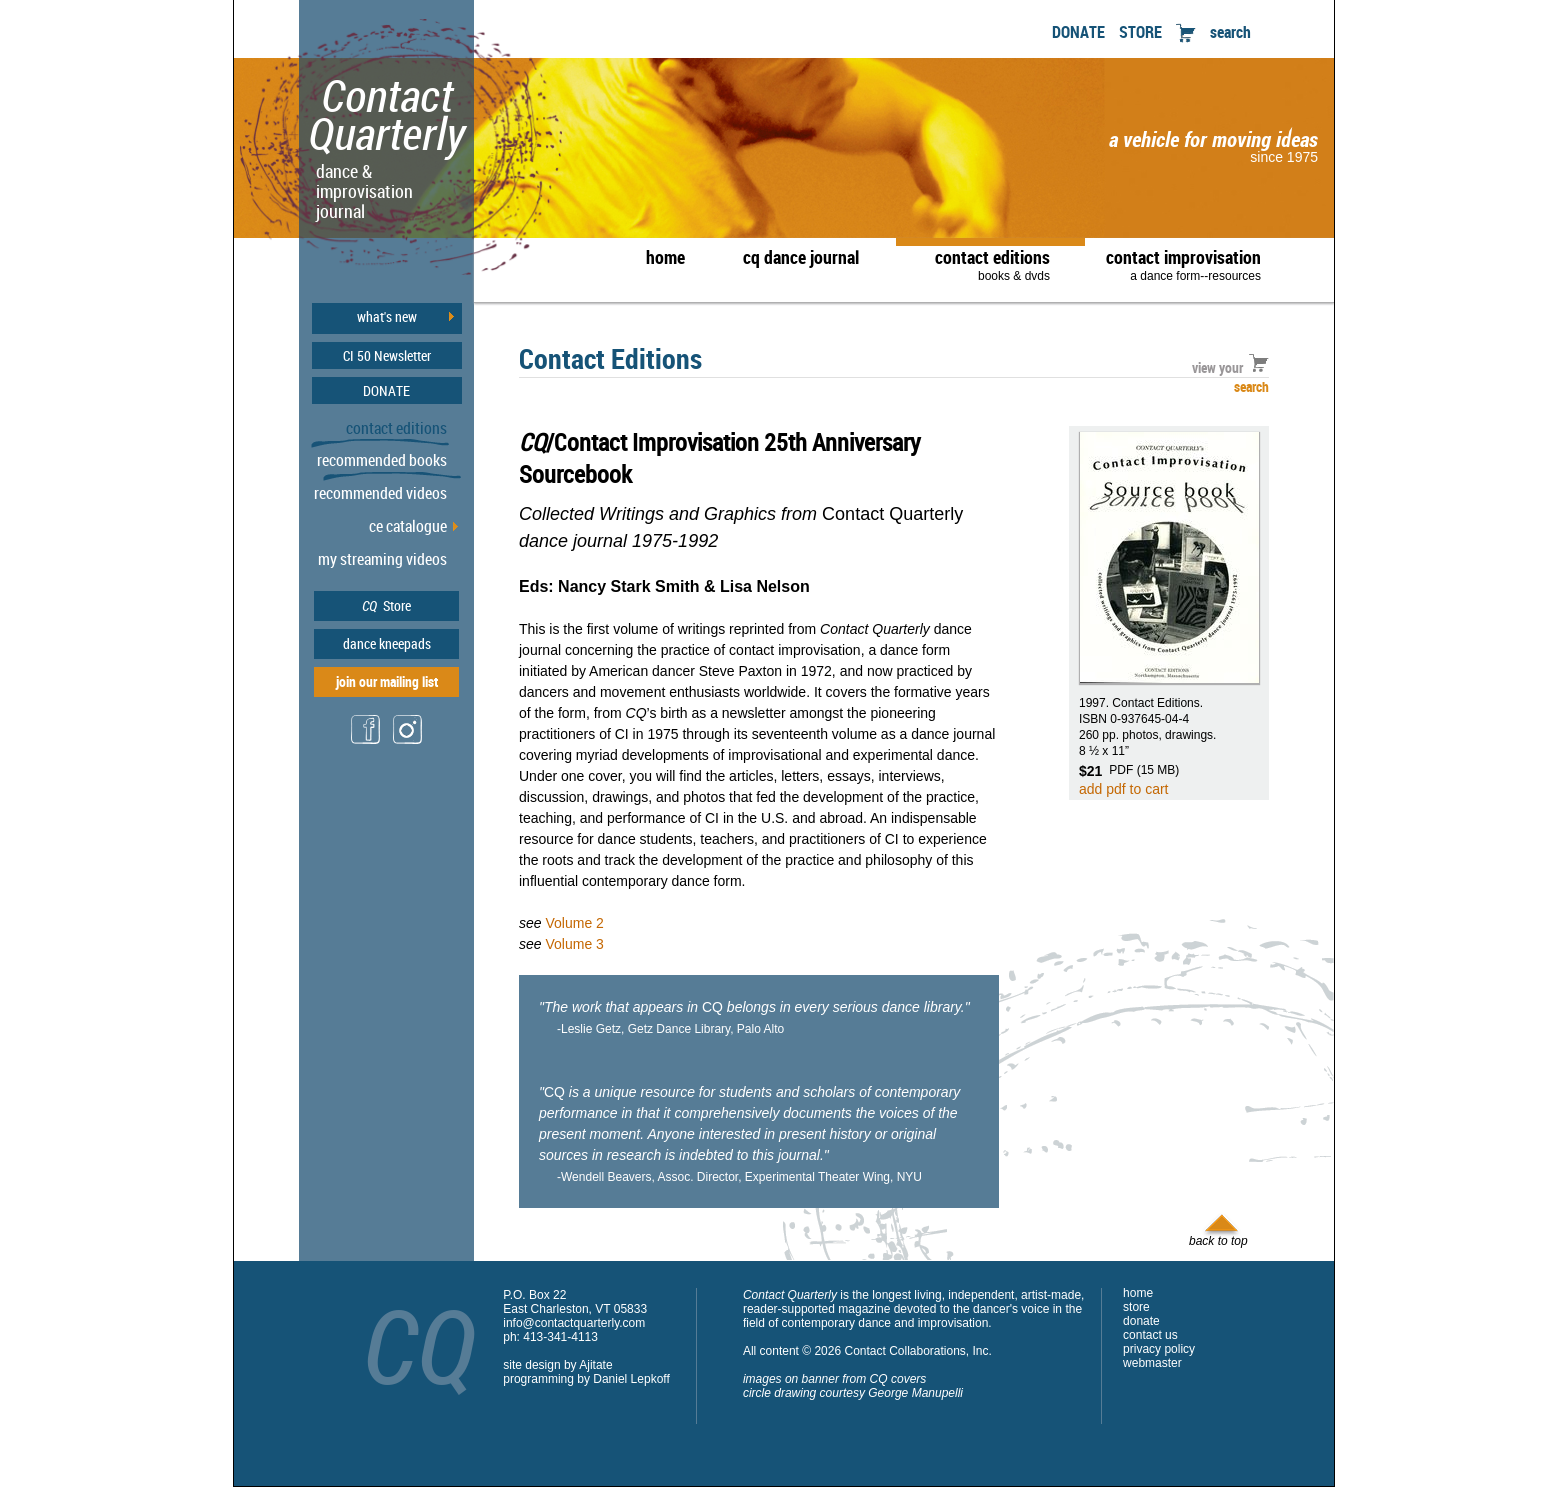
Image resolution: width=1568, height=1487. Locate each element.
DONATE (1078, 32)
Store (386, 605)
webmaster (1152, 1363)
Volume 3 (574, 944)
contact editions (982, 264)
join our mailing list (387, 681)
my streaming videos (382, 559)
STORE (1140, 32)
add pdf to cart (1124, 789)
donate (1141, 1321)
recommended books (382, 460)
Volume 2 (574, 923)
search (1230, 32)
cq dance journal (801, 257)
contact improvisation (1183, 264)
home (665, 257)
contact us (1150, 1335)
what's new (387, 317)
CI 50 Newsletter (387, 356)
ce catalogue (408, 526)
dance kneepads (387, 643)
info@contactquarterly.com (574, 1323)
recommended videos (380, 493)
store (1136, 1307)
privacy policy (1159, 1349)
